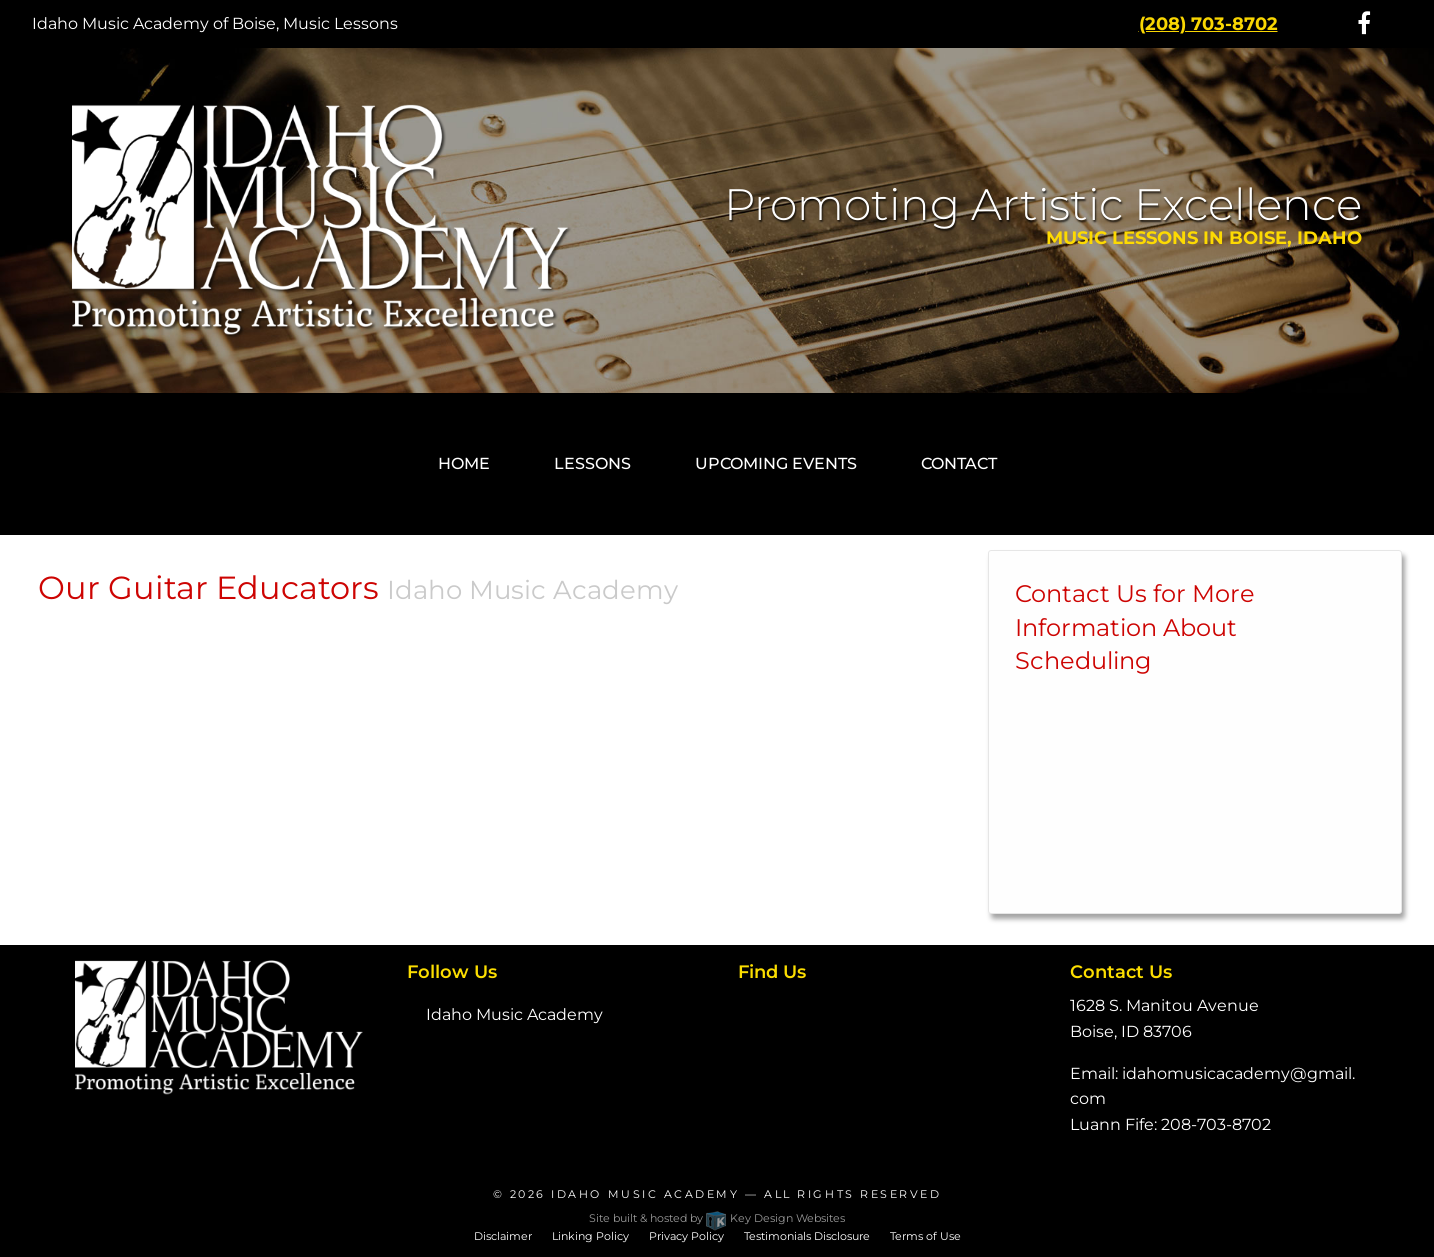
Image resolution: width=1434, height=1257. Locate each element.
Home (464, 463)
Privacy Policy (686, 1236)
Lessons (592, 463)
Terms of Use (925, 1236)
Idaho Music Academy (514, 1014)
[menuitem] (464, 464)
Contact (959, 463)
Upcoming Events (776, 463)
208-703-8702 (1216, 1124)
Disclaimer (503, 1236)
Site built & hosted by (717, 1218)
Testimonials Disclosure (807, 1236)
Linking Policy (590, 1236)
